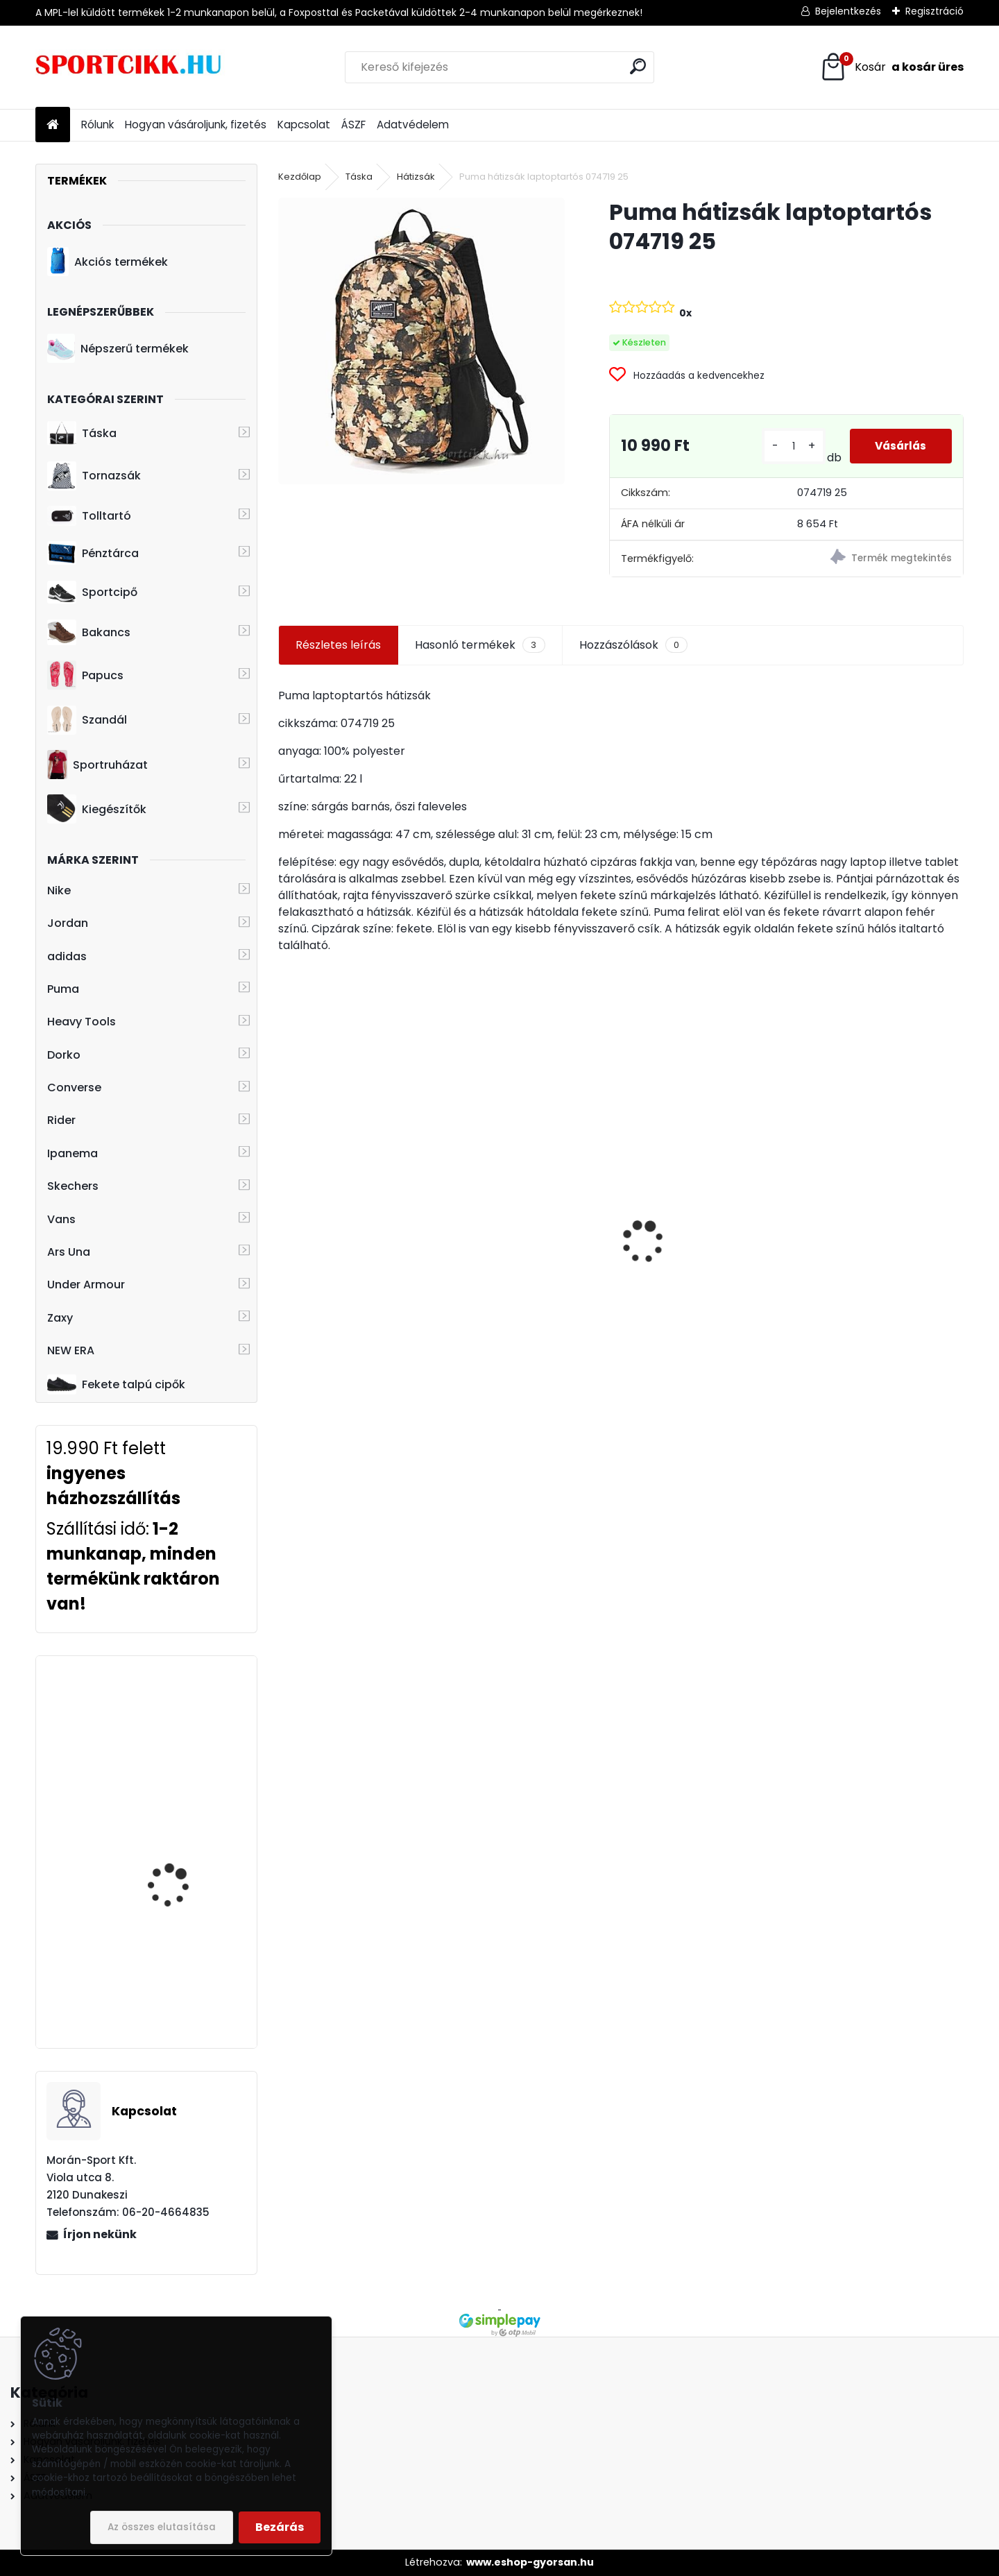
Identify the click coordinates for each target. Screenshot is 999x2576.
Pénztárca (93, 553)
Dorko (63, 1055)
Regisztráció (934, 11)
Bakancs (88, 632)
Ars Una (68, 1252)
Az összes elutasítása (162, 2527)
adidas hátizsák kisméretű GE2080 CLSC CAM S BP (184, 1842)
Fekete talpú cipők (116, 1384)
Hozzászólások (633, 645)
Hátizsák (416, 176)
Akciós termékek (107, 261)
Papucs (85, 675)
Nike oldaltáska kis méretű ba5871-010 (534, 1228)
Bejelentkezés (848, 11)
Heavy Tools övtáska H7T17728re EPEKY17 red (184, 1718)
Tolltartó (89, 516)
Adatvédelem (413, 124)
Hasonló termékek (480, 645)
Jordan (67, 923)
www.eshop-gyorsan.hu (530, 2562)
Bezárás (279, 2527)
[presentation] (286, 1217)
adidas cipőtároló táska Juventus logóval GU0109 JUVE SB (704, 1272)
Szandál (87, 720)
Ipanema (72, 1153)
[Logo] (130, 67)
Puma (63, 989)
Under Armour (86, 1285)
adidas (67, 956)
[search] (638, 66)
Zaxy (60, 1318)
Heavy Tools (81, 1022)
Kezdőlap (299, 176)
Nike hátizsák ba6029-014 (880, 1272)
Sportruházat (97, 764)
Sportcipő (92, 592)
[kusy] (791, 446)
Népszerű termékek (118, 348)
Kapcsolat (304, 124)
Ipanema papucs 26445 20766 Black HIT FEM (186, 1963)
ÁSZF (353, 124)
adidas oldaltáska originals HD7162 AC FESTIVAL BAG (341, 1282)
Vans (61, 1219)
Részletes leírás (338, 645)
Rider (61, 1120)
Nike (59, 890)
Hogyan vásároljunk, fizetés (195, 124)
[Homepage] (52, 125)
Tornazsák (94, 476)
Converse (74, 1087)
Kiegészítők (96, 809)
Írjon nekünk (100, 2234)
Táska (82, 433)
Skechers (73, 1186)
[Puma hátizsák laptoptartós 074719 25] (421, 341)
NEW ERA (70, 1350)
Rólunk (97, 124)
